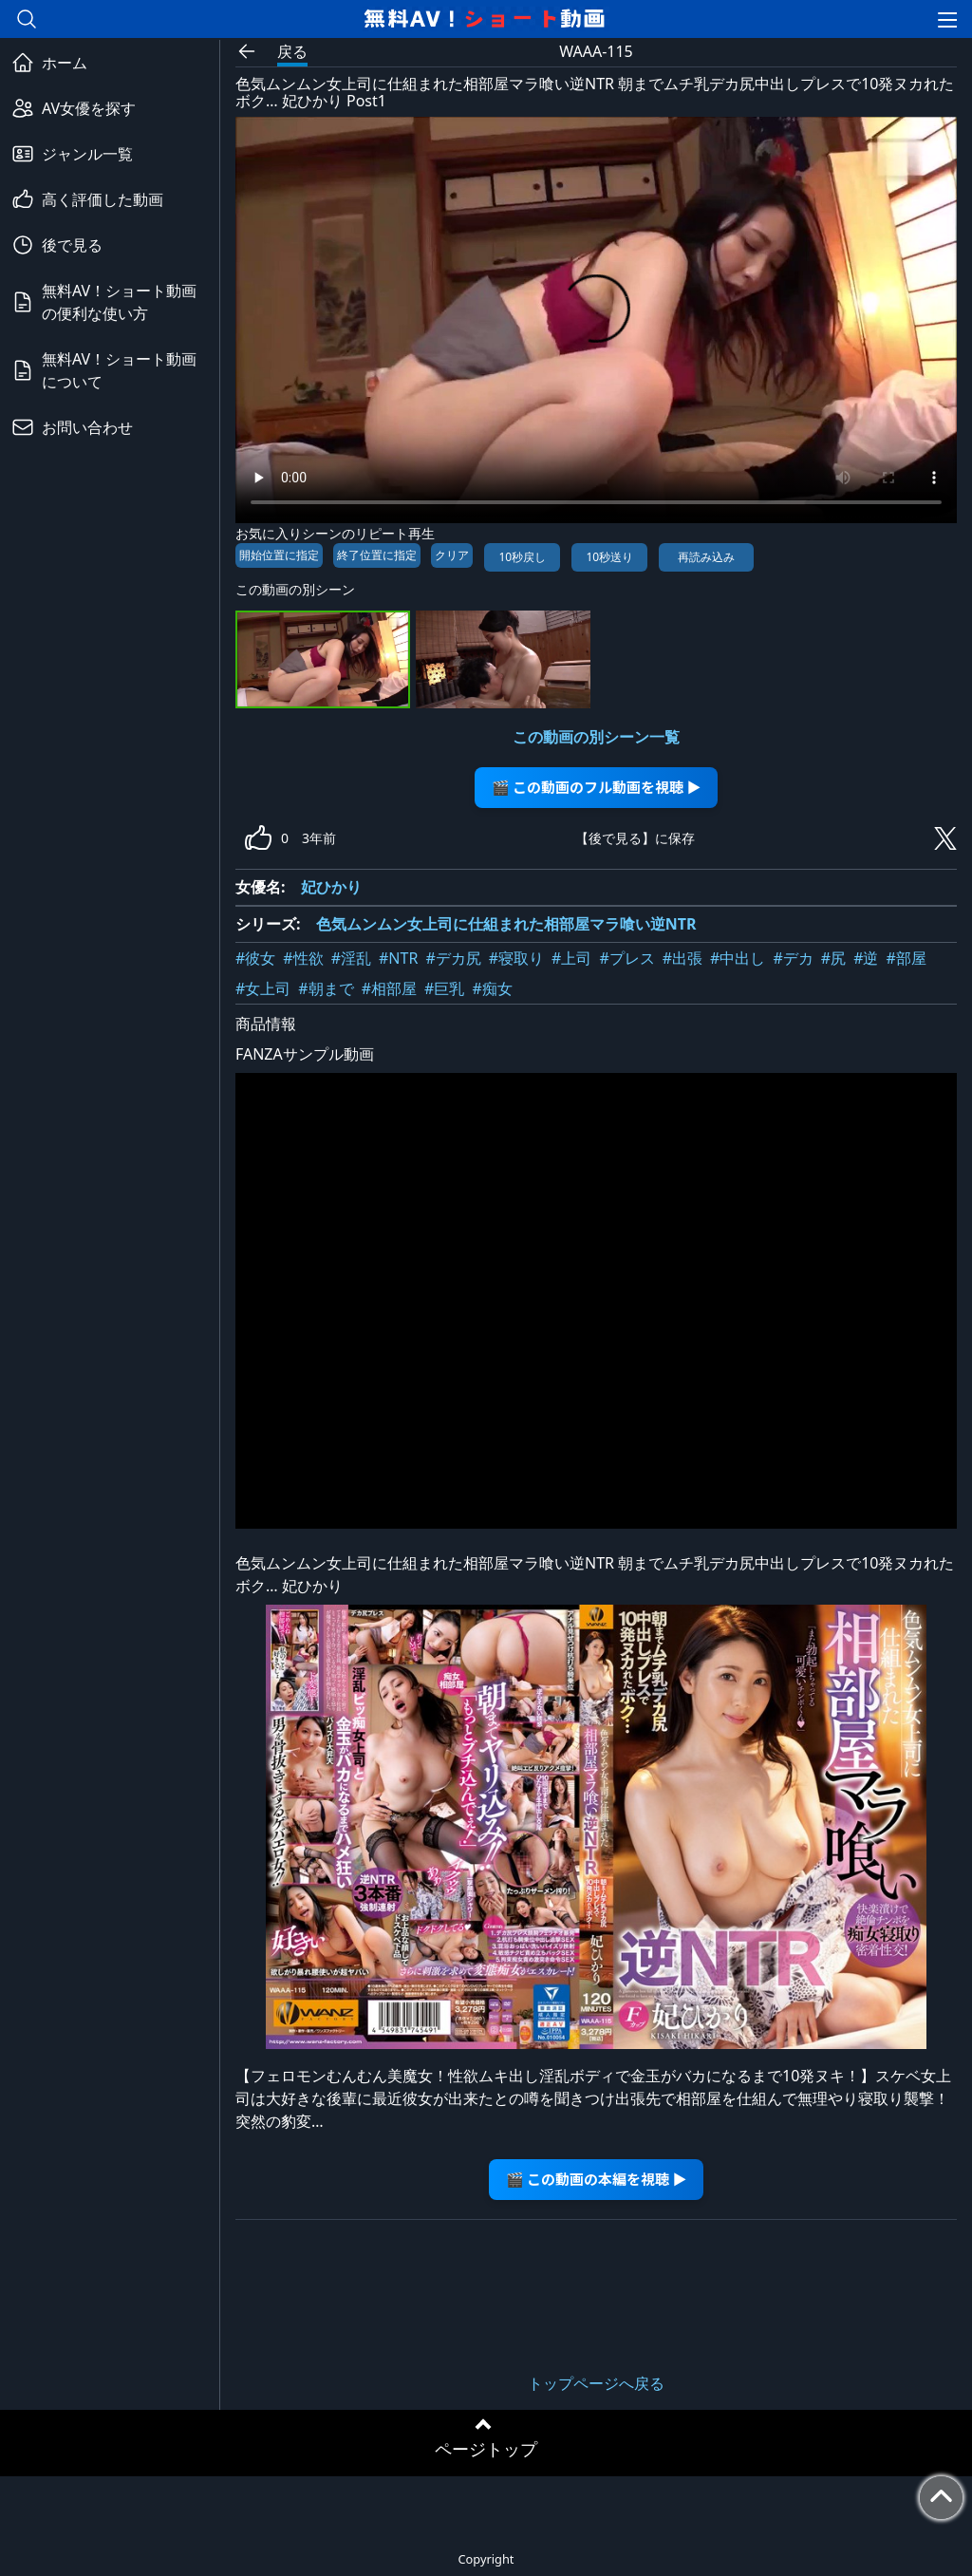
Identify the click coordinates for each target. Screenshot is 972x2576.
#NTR (398, 958)
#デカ (793, 958)
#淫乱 (351, 958)
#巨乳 (444, 988)
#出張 (682, 958)
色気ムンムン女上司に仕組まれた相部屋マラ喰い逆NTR (506, 923)
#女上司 (262, 988)
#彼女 (255, 958)
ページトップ (486, 2448)
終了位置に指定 (377, 555)
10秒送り (609, 557)
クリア (452, 555)
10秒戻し (522, 557)
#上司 (571, 958)
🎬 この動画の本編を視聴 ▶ (596, 2179)
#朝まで (325, 988)
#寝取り (516, 958)
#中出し (737, 958)
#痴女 (492, 988)
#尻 (833, 958)
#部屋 (905, 958)
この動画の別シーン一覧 (596, 736)
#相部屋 (389, 988)
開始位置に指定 (279, 555)
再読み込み (706, 557)
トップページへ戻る (596, 2383)
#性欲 (303, 958)
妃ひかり (331, 886)
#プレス (626, 958)
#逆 (865, 958)
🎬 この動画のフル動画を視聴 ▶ (596, 787)
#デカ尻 (452, 958)
